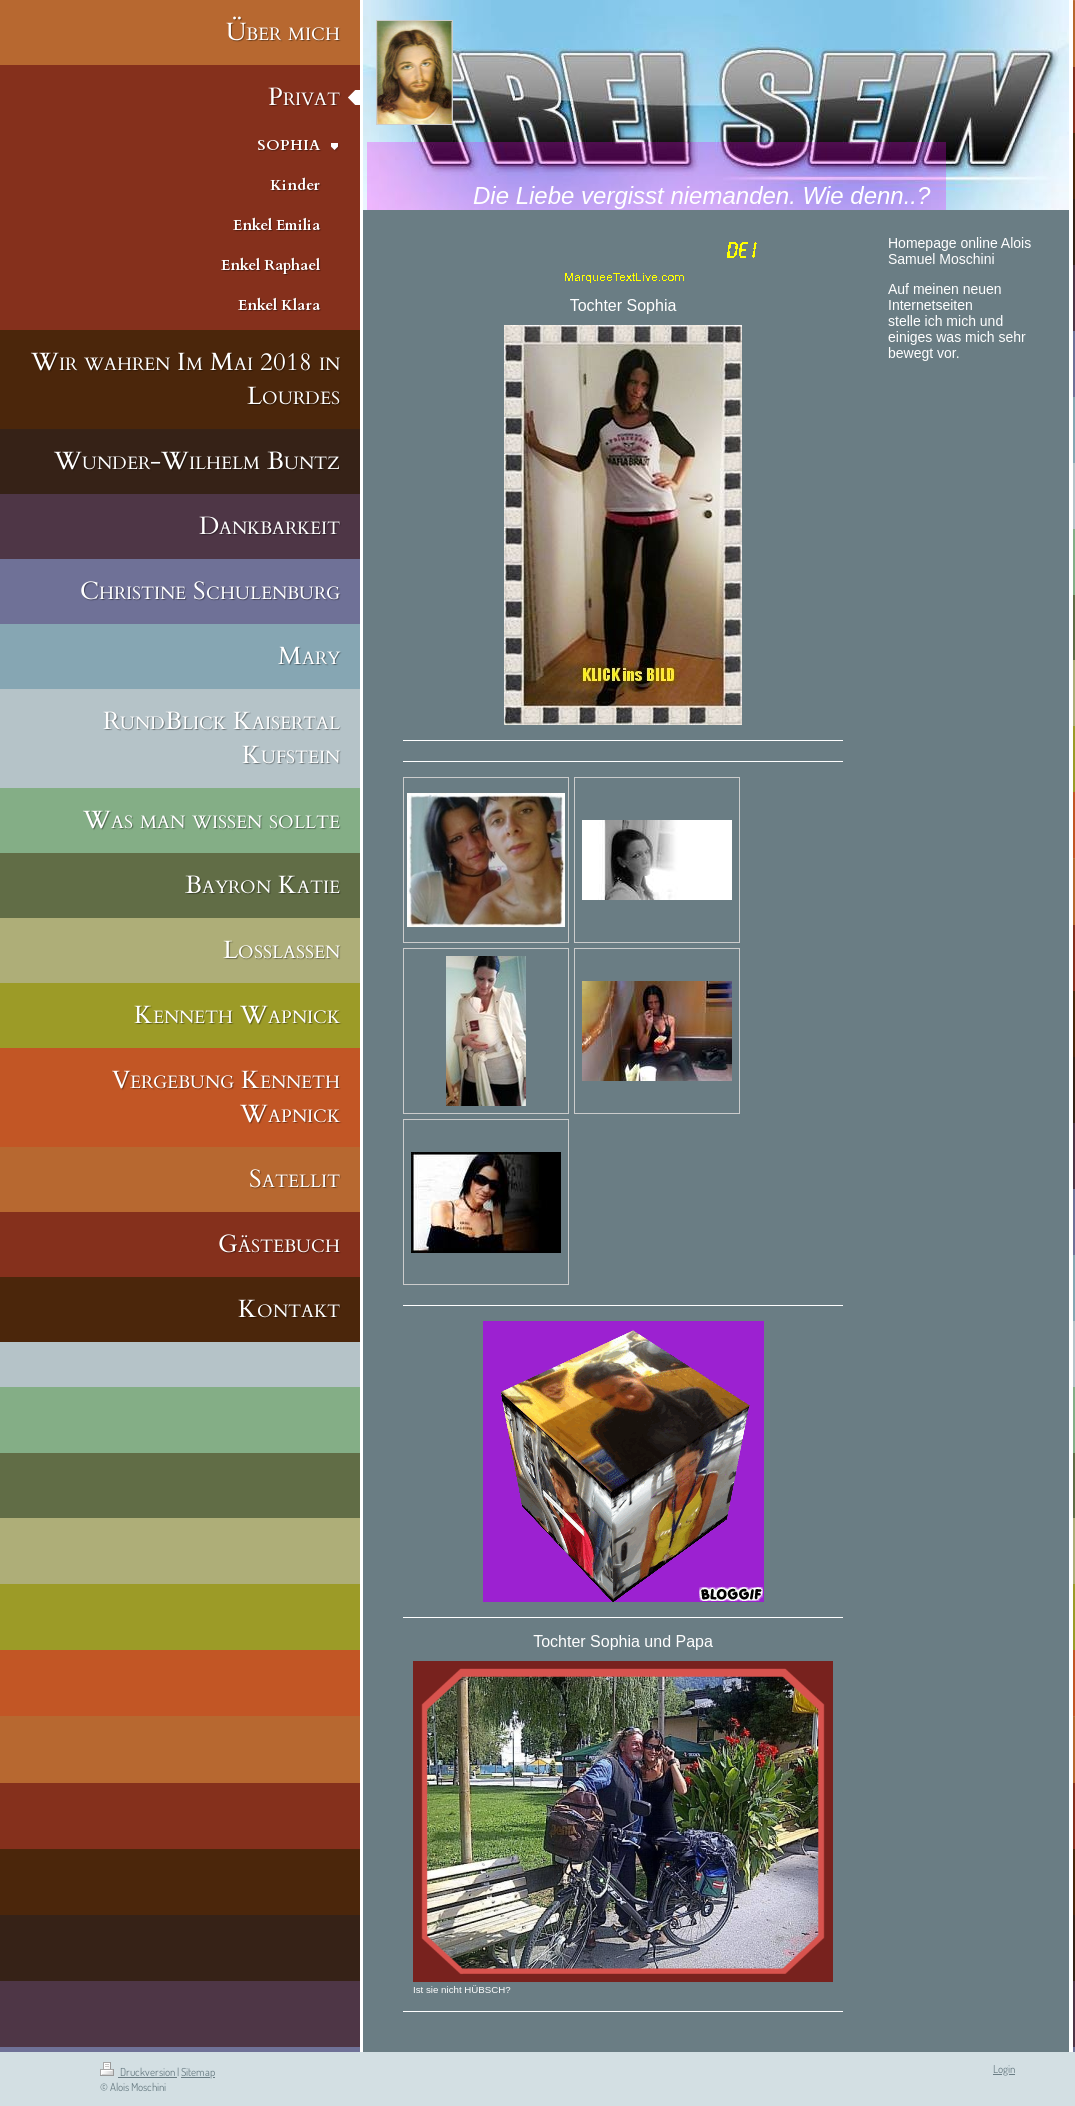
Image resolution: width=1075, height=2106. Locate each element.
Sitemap (198, 2072)
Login (1004, 2069)
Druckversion (138, 2072)
